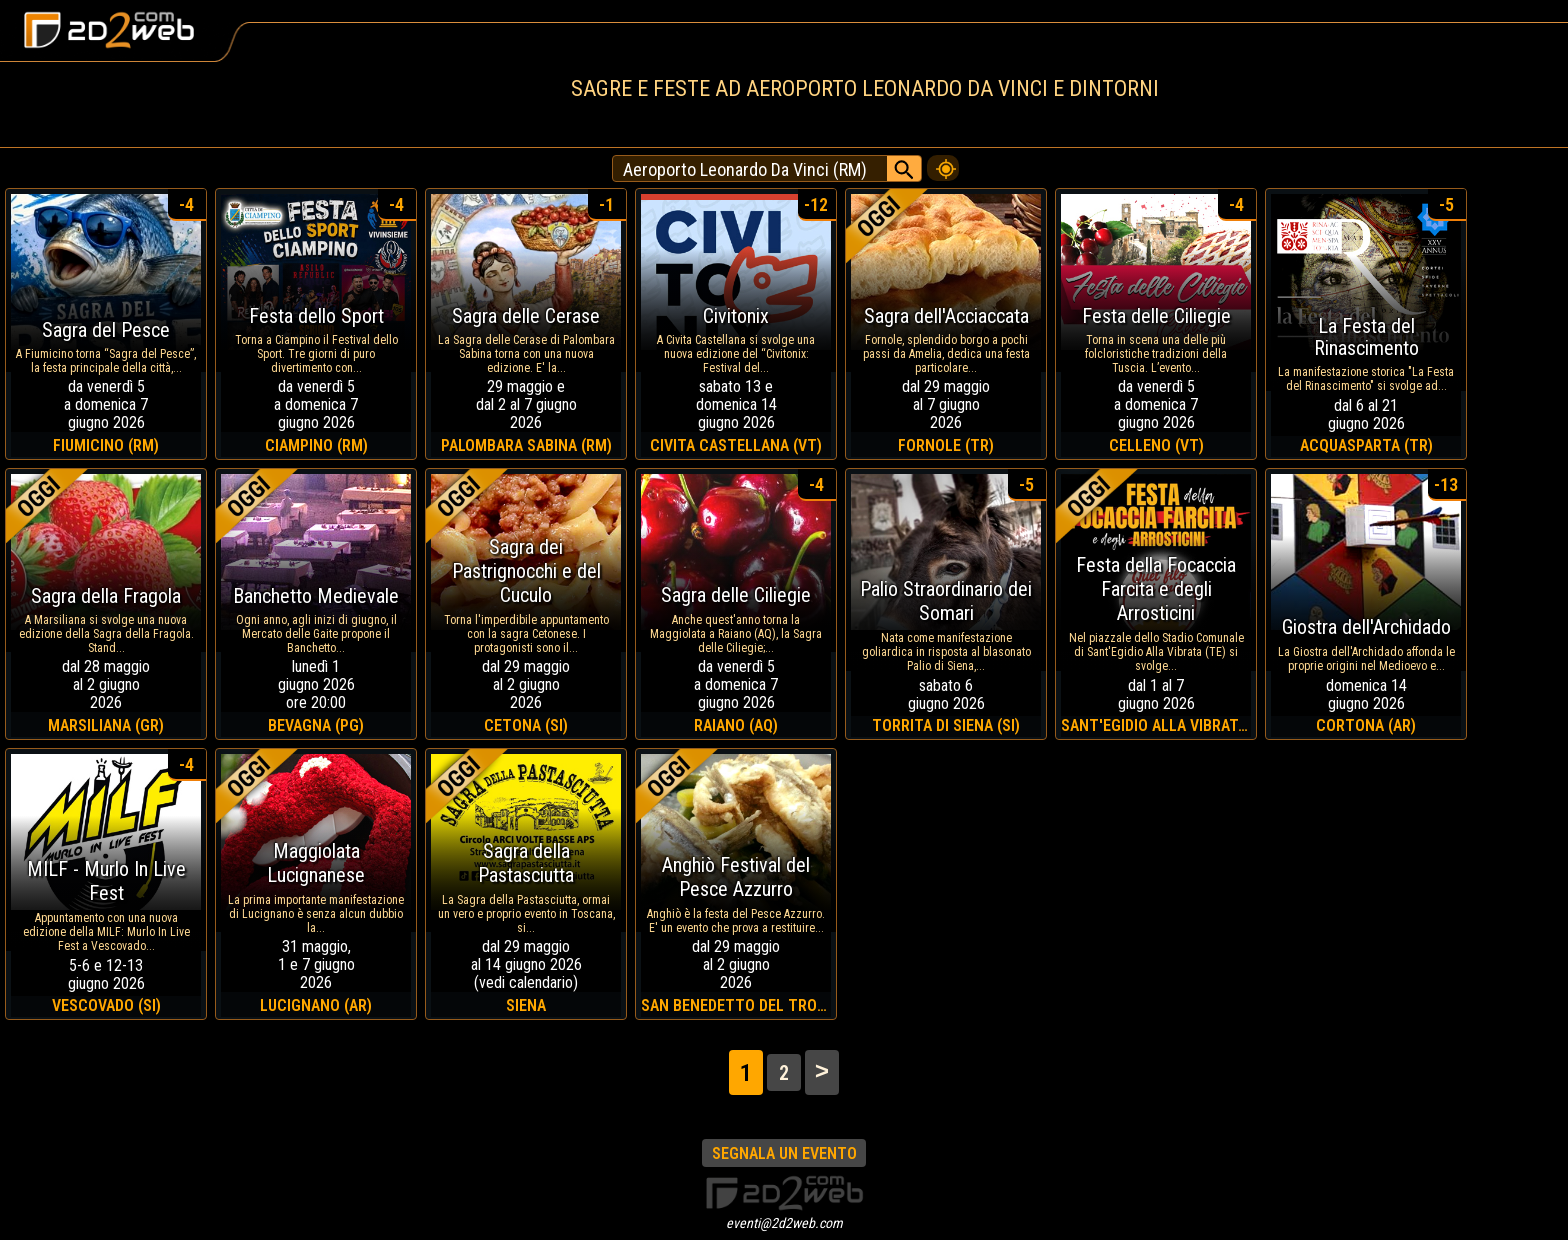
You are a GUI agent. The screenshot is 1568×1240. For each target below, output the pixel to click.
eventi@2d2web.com (784, 1223)
